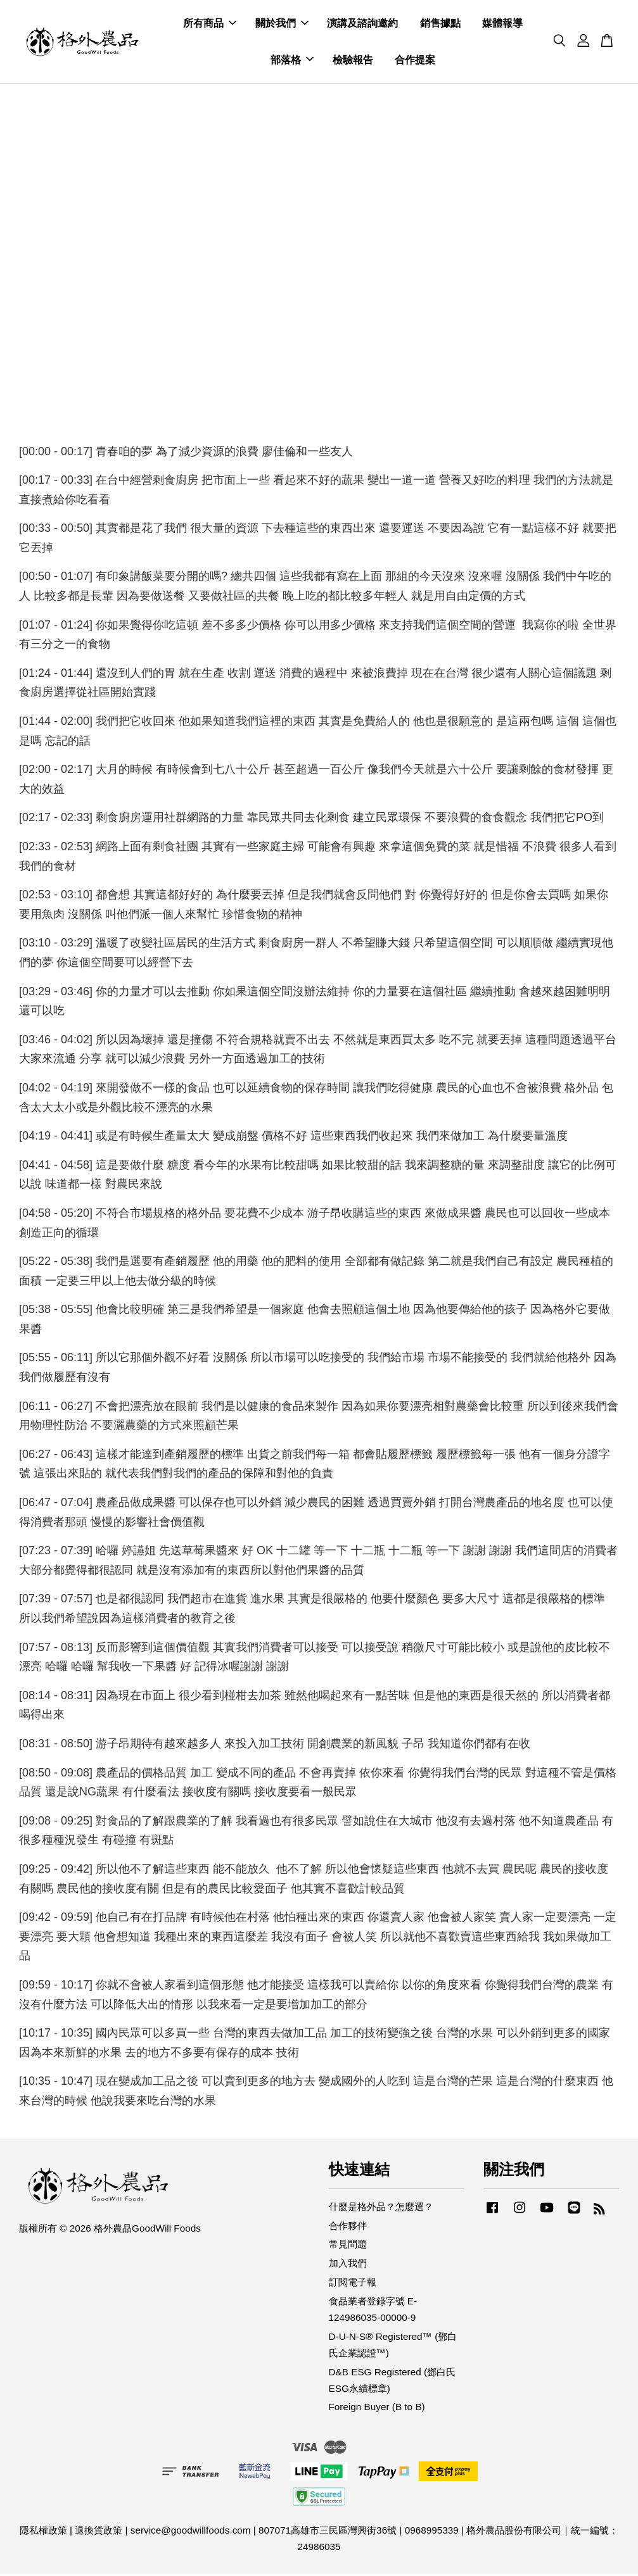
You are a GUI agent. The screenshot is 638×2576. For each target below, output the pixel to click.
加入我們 (348, 2264)
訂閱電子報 (352, 2283)
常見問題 (348, 2246)
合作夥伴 (348, 2227)
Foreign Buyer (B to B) (377, 2408)
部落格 (292, 60)
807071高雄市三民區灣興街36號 (327, 2532)
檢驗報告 (353, 60)
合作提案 (415, 60)
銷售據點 (440, 24)
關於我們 (282, 24)
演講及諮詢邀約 (362, 24)
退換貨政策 (98, 2532)
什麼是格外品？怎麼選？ (381, 2208)
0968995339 (432, 2532)
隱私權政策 (43, 2532)
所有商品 (209, 24)
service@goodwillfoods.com (191, 2532)
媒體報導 (502, 24)
